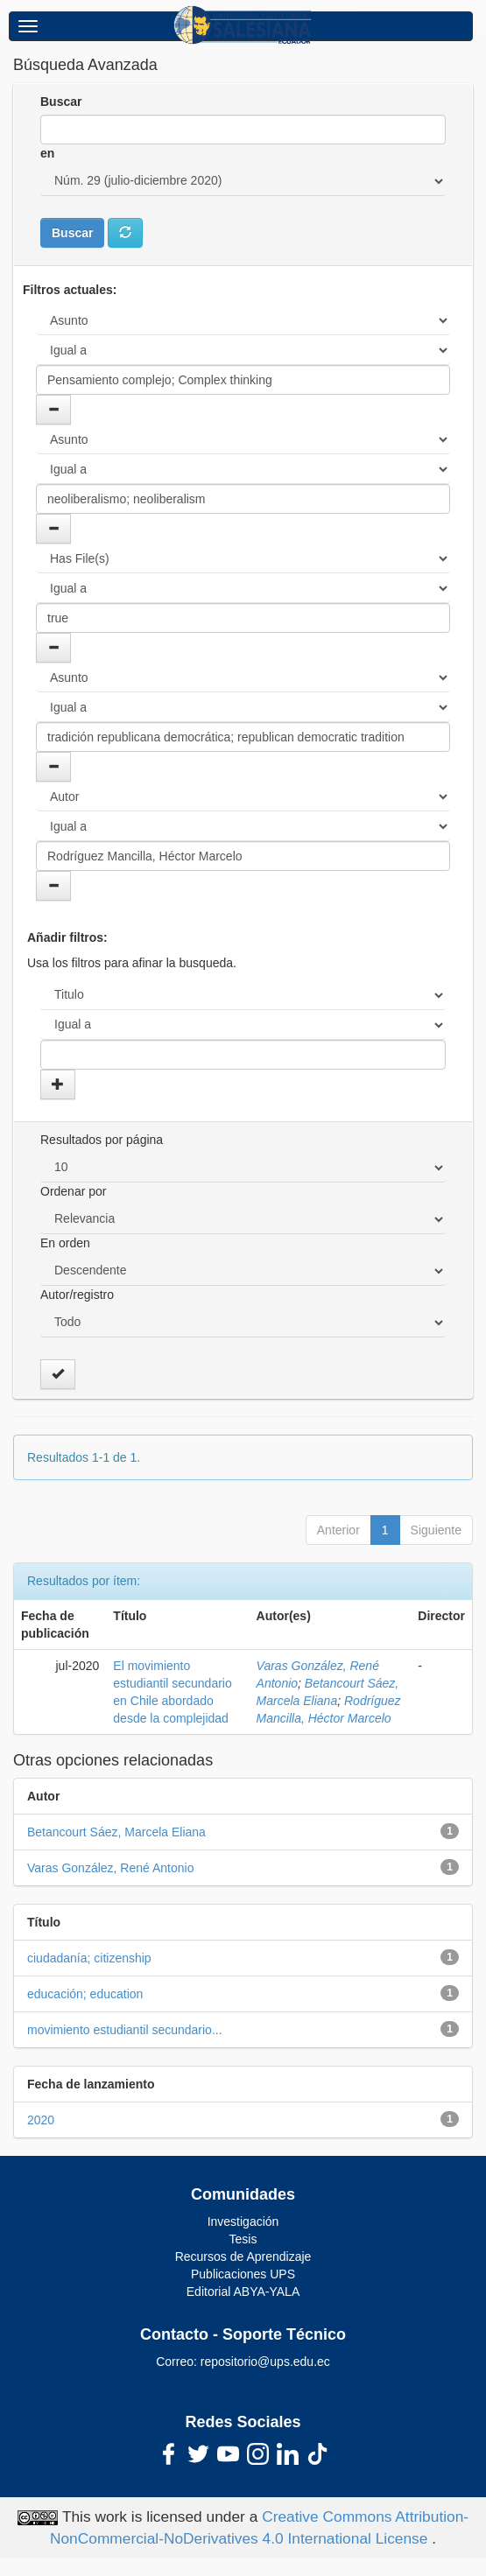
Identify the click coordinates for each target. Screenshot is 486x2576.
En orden (65, 1243)
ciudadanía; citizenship (89, 1958)
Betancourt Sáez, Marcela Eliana (116, 1832)
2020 (40, 2120)
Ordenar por (73, 1191)
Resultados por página (101, 1140)
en (47, 153)
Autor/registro (77, 1295)
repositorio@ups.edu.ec (265, 2362)
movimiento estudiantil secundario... (124, 2030)
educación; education (85, 1994)
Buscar (60, 102)
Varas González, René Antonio (110, 1868)
